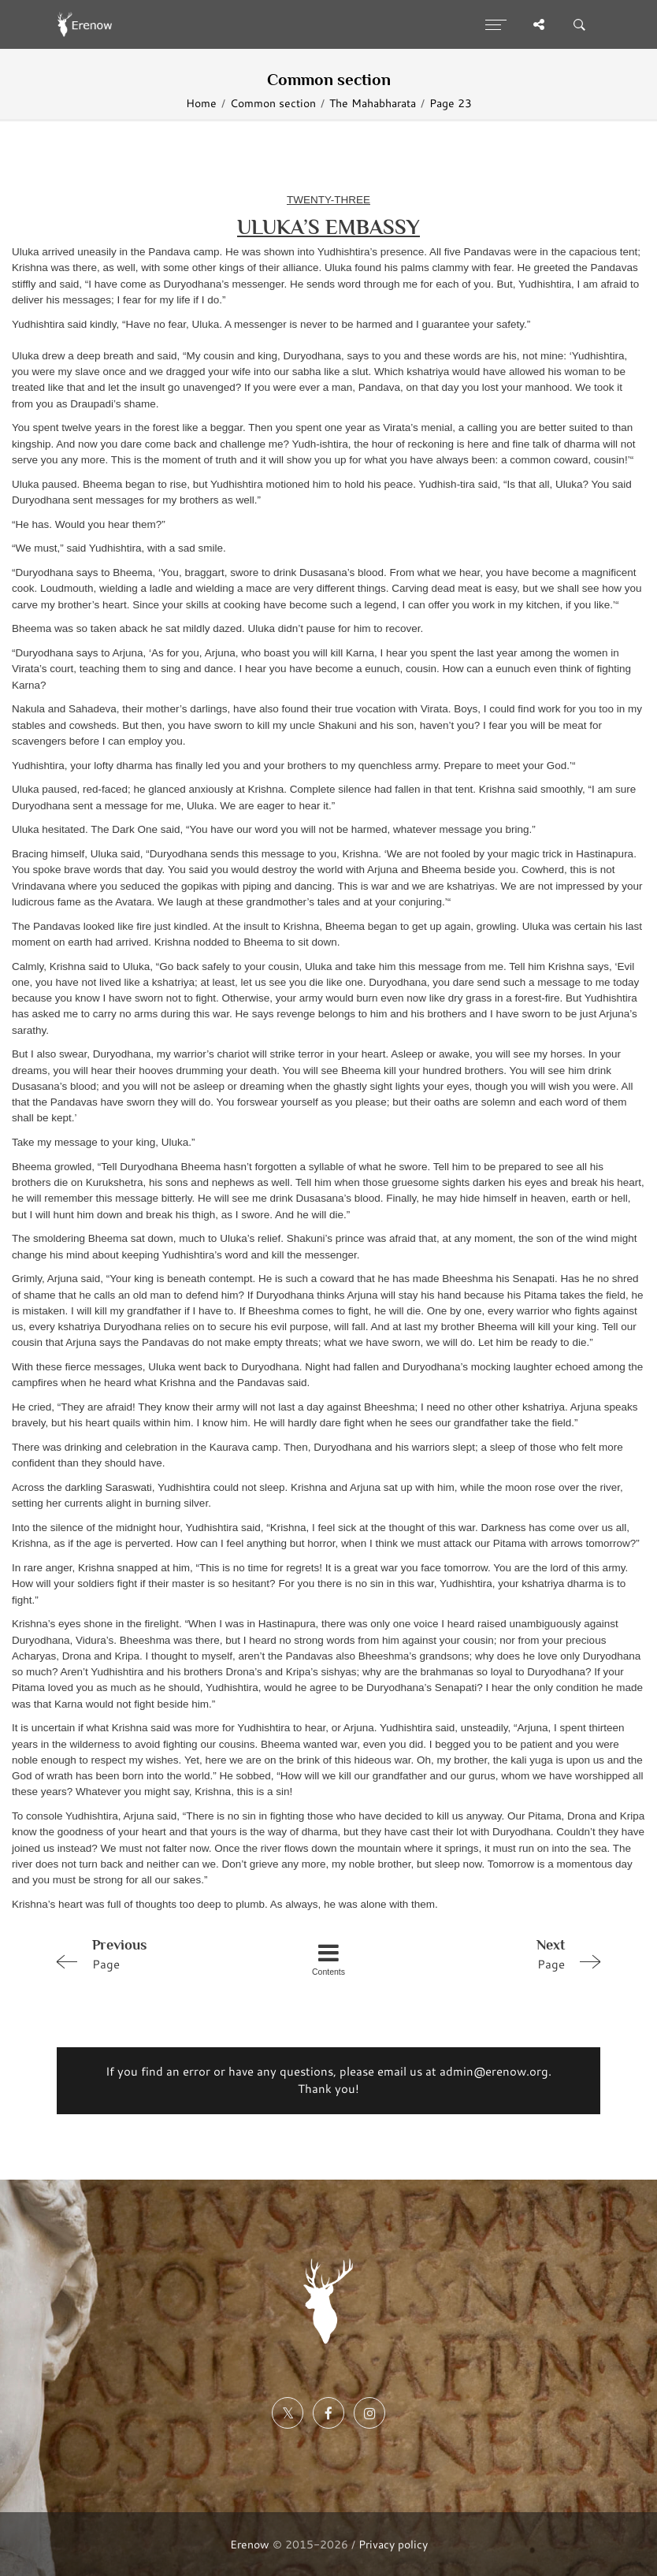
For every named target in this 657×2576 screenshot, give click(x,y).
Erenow (249, 2544)
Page (157, 1953)
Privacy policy (393, 2544)
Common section (273, 102)
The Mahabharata (372, 102)
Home (201, 102)
